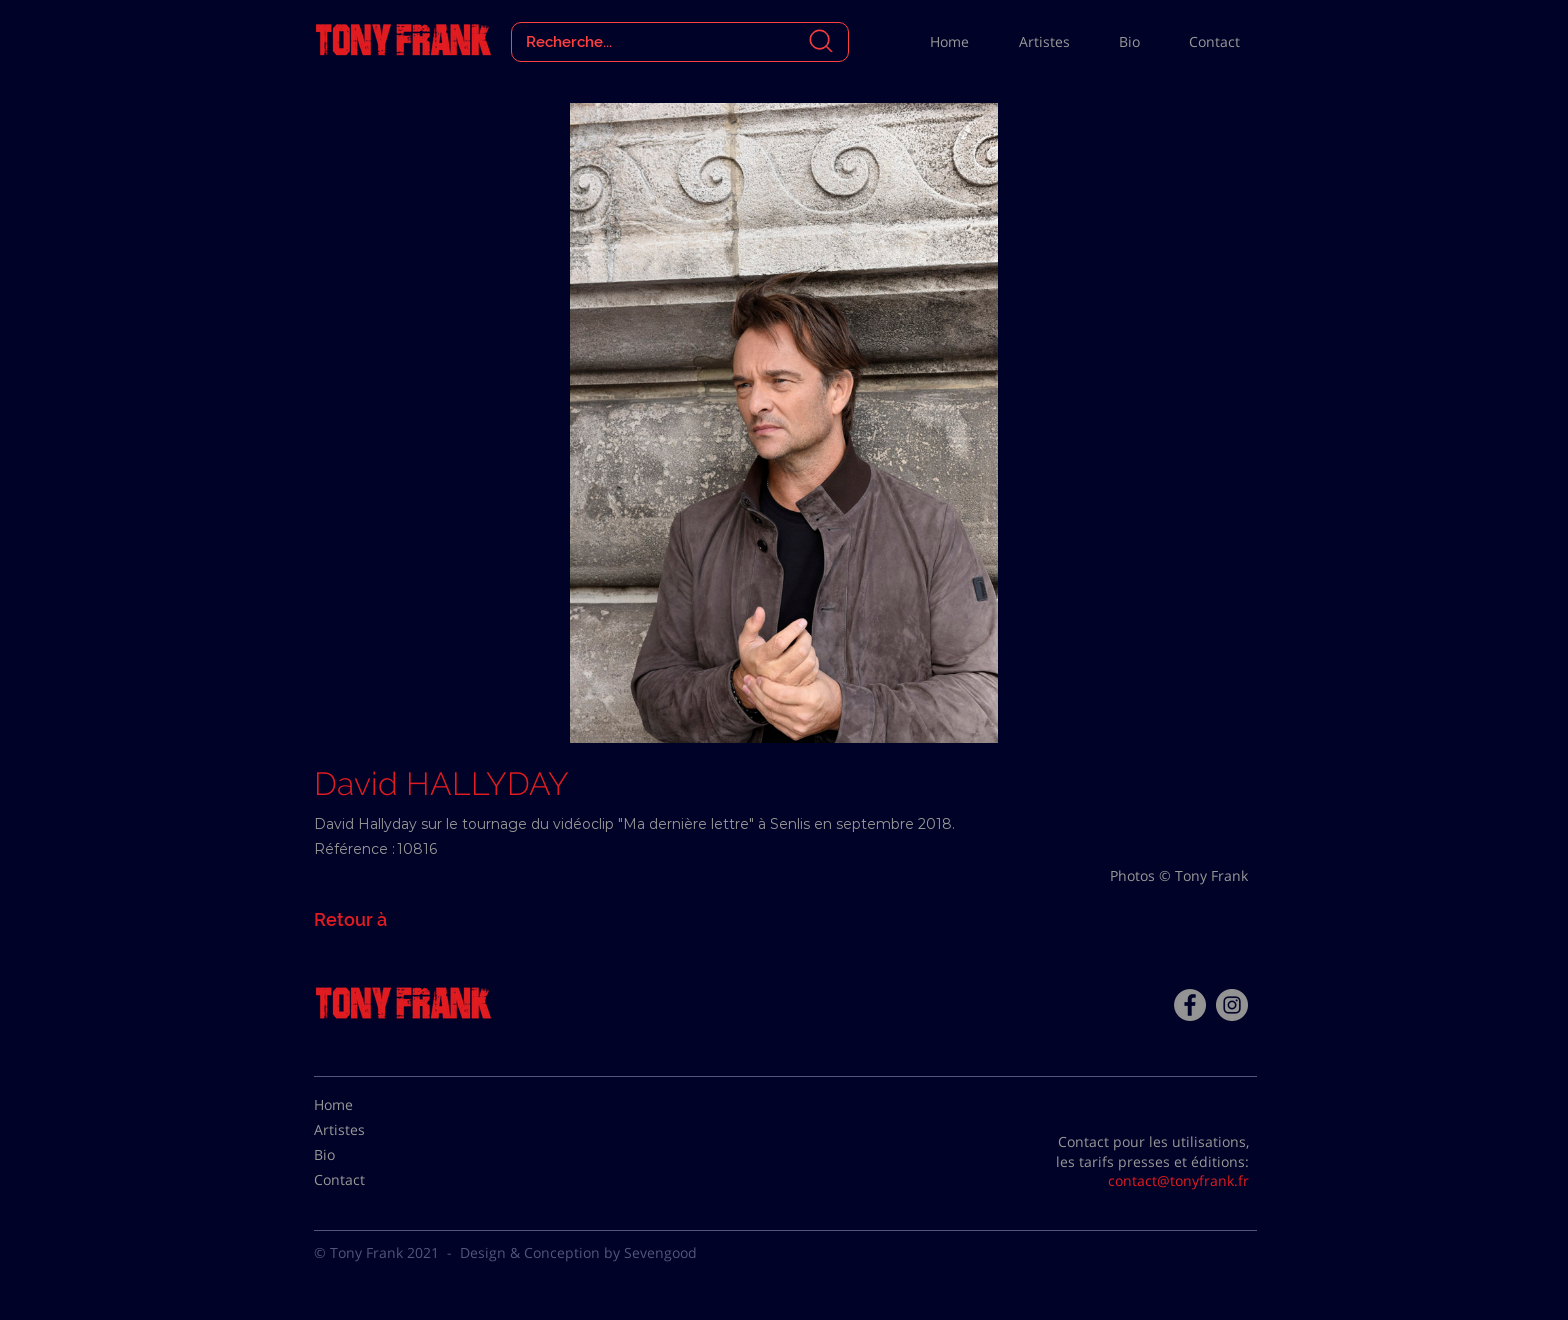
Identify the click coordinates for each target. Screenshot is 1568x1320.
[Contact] (364, 1180)
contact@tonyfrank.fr (1178, 1180)
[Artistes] (364, 1130)
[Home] (364, 1105)
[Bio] (364, 1155)
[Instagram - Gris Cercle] (1232, 1005)
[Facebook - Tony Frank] (1190, 1005)
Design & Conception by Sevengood (578, 1252)
